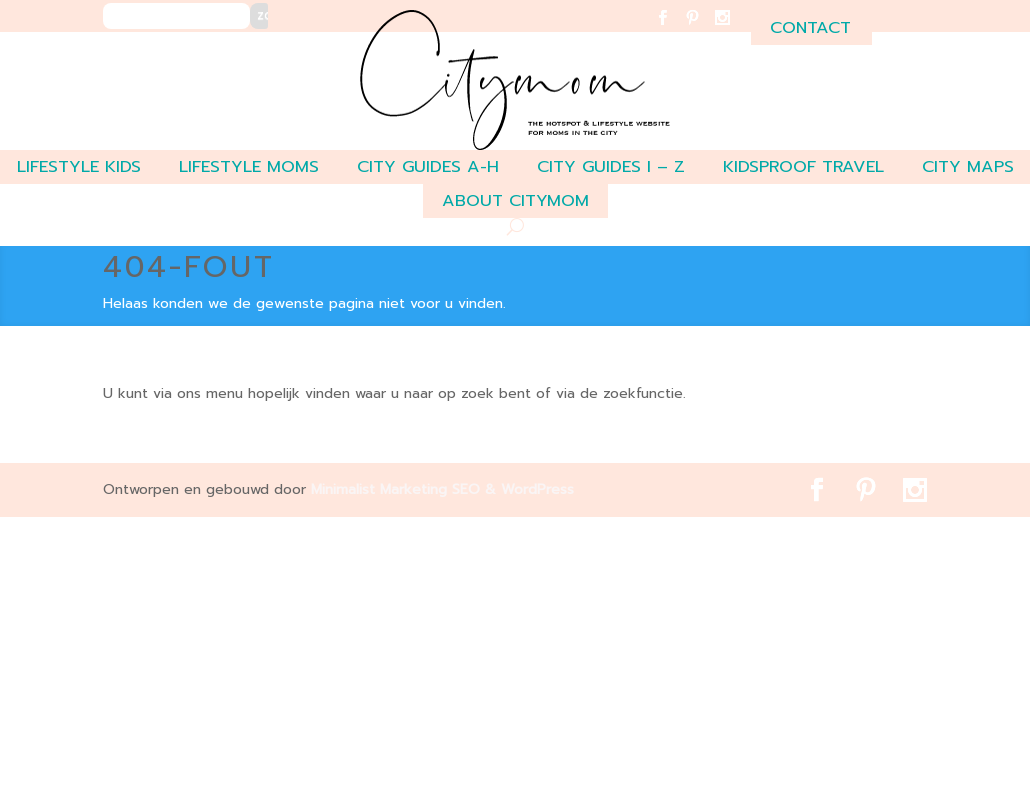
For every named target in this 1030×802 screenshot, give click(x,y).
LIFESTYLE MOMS (249, 166)
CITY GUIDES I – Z (611, 166)
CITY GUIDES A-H (428, 166)
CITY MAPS (968, 166)
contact (810, 27)
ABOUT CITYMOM (515, 200)
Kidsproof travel (803, 166)
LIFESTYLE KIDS (79, 166)
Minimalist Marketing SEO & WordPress (442, 489)
